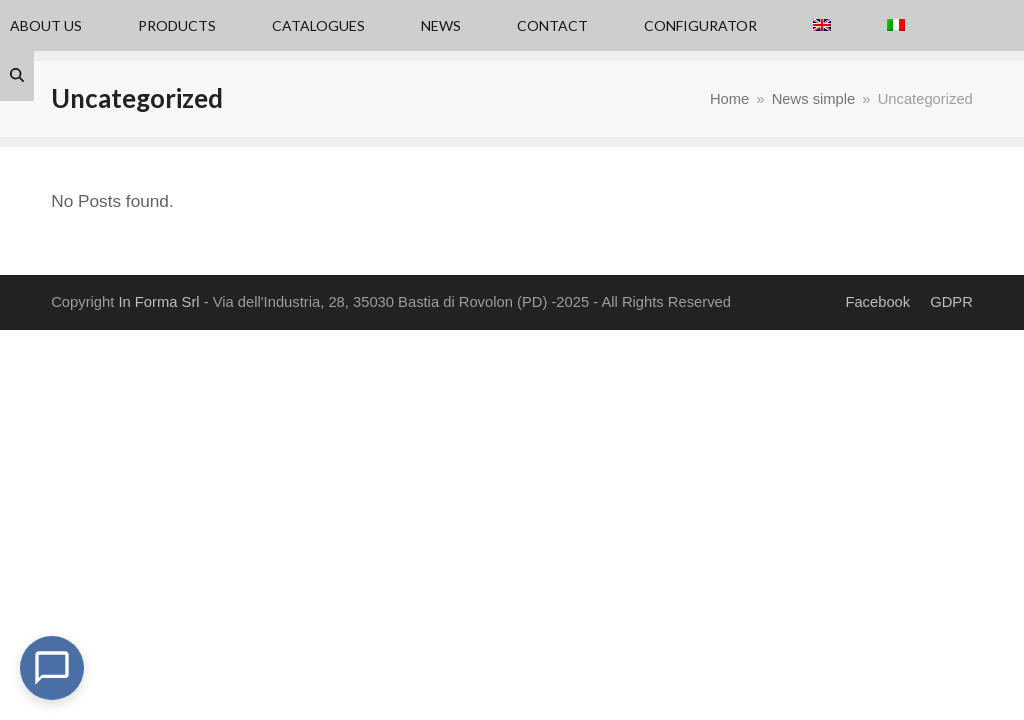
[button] (17, 76)
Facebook (877, 302)
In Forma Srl (158, 302)
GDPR (951, 302)
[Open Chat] (52, 668)
